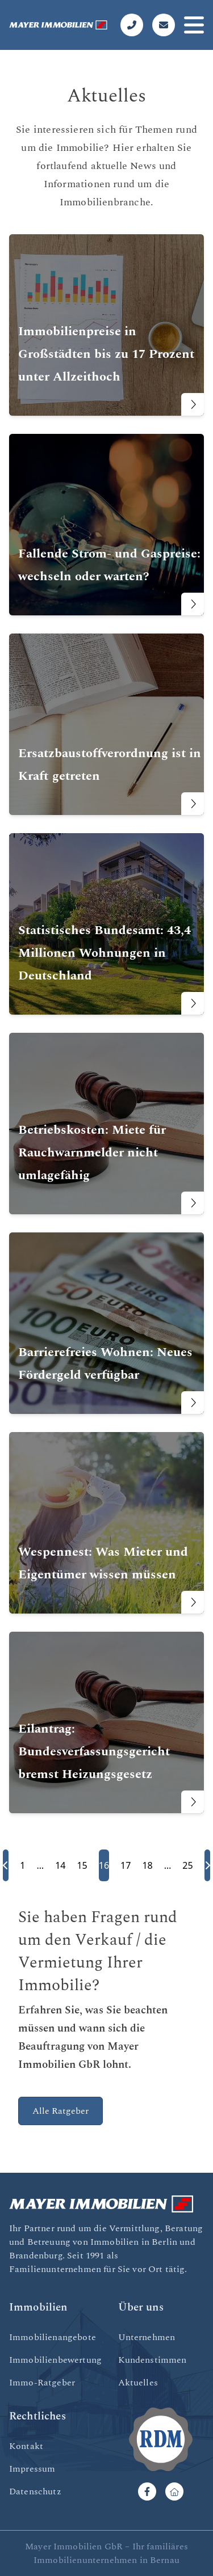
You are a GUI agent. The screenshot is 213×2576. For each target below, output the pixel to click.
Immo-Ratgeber (42, 2382)
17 (125, 1865)
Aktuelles (138, 2382)
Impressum (32, 2469)
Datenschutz (35, 2491)
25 (187, 1865)
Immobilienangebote (52, 2337)
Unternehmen (147, 2337)
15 (82, 1865)
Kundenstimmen (152, 2360)
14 (60, 1865)
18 (147, 1865)
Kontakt (26, 2446)
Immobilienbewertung (55, 2360)
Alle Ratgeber (60, 2111)
